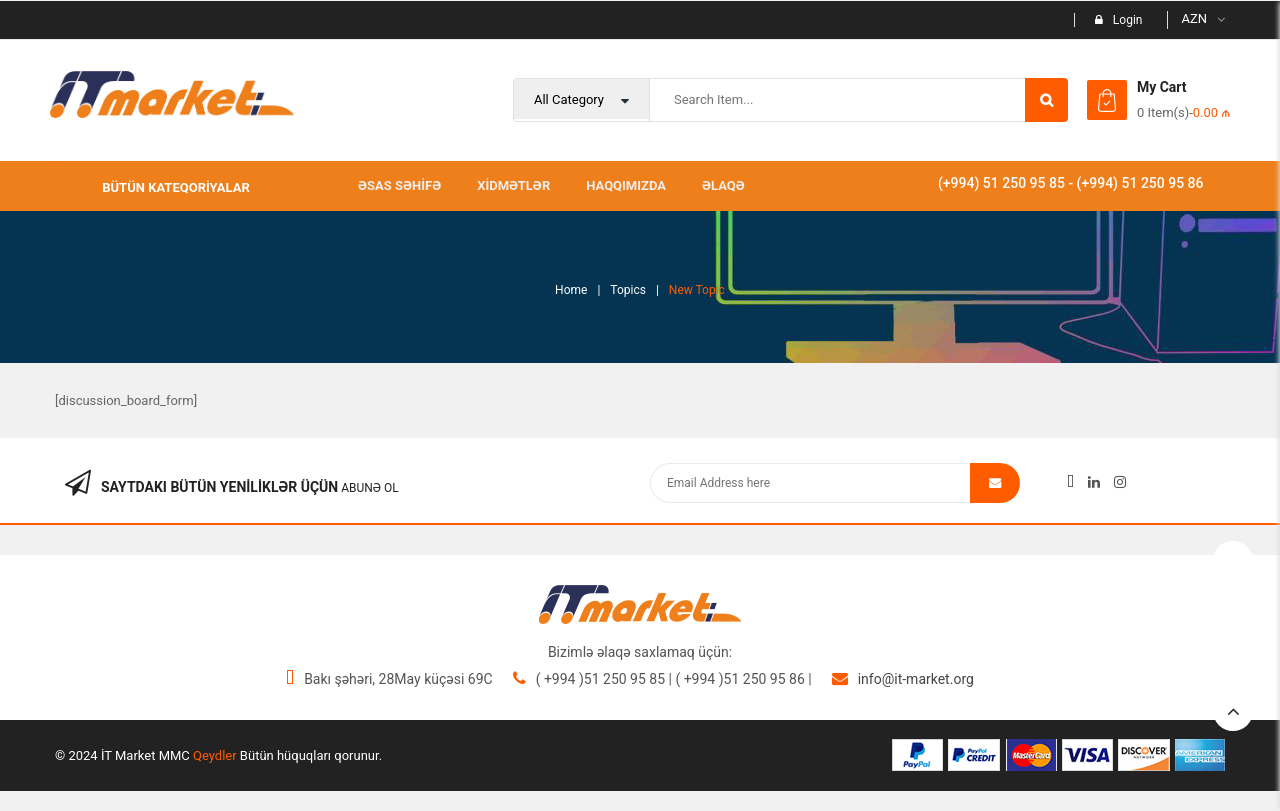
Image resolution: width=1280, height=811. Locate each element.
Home (571, 290)
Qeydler (215, 755)
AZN (1194, 18)
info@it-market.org (916, 679)
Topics (628, 290)
